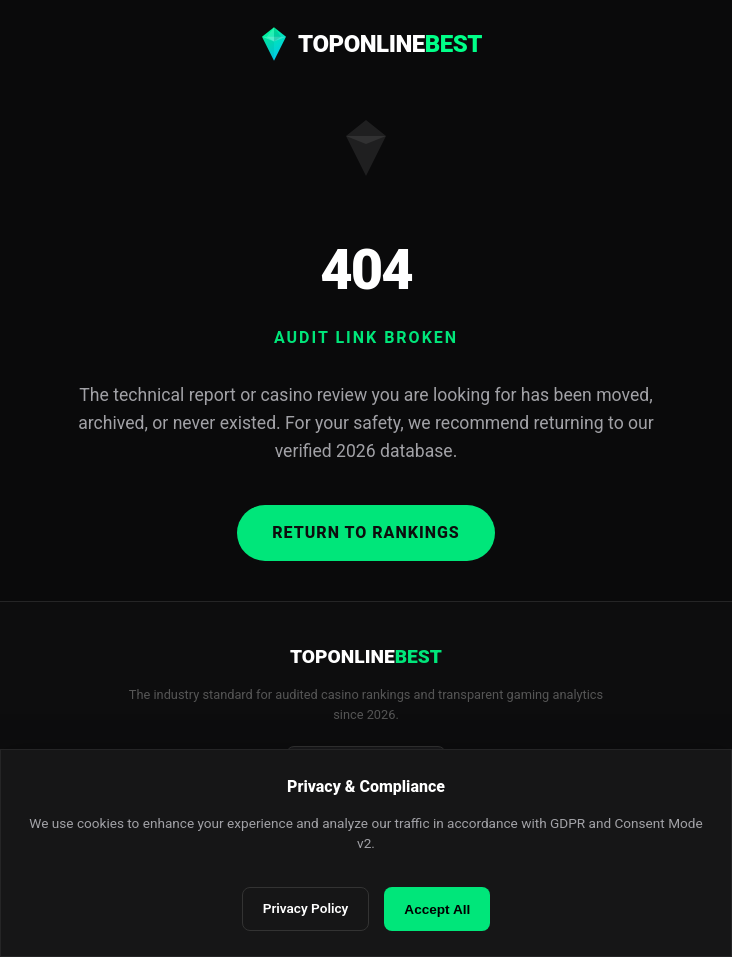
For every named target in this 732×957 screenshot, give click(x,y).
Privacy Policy (306, 908)
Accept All (437, 909)
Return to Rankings (366, 532)
